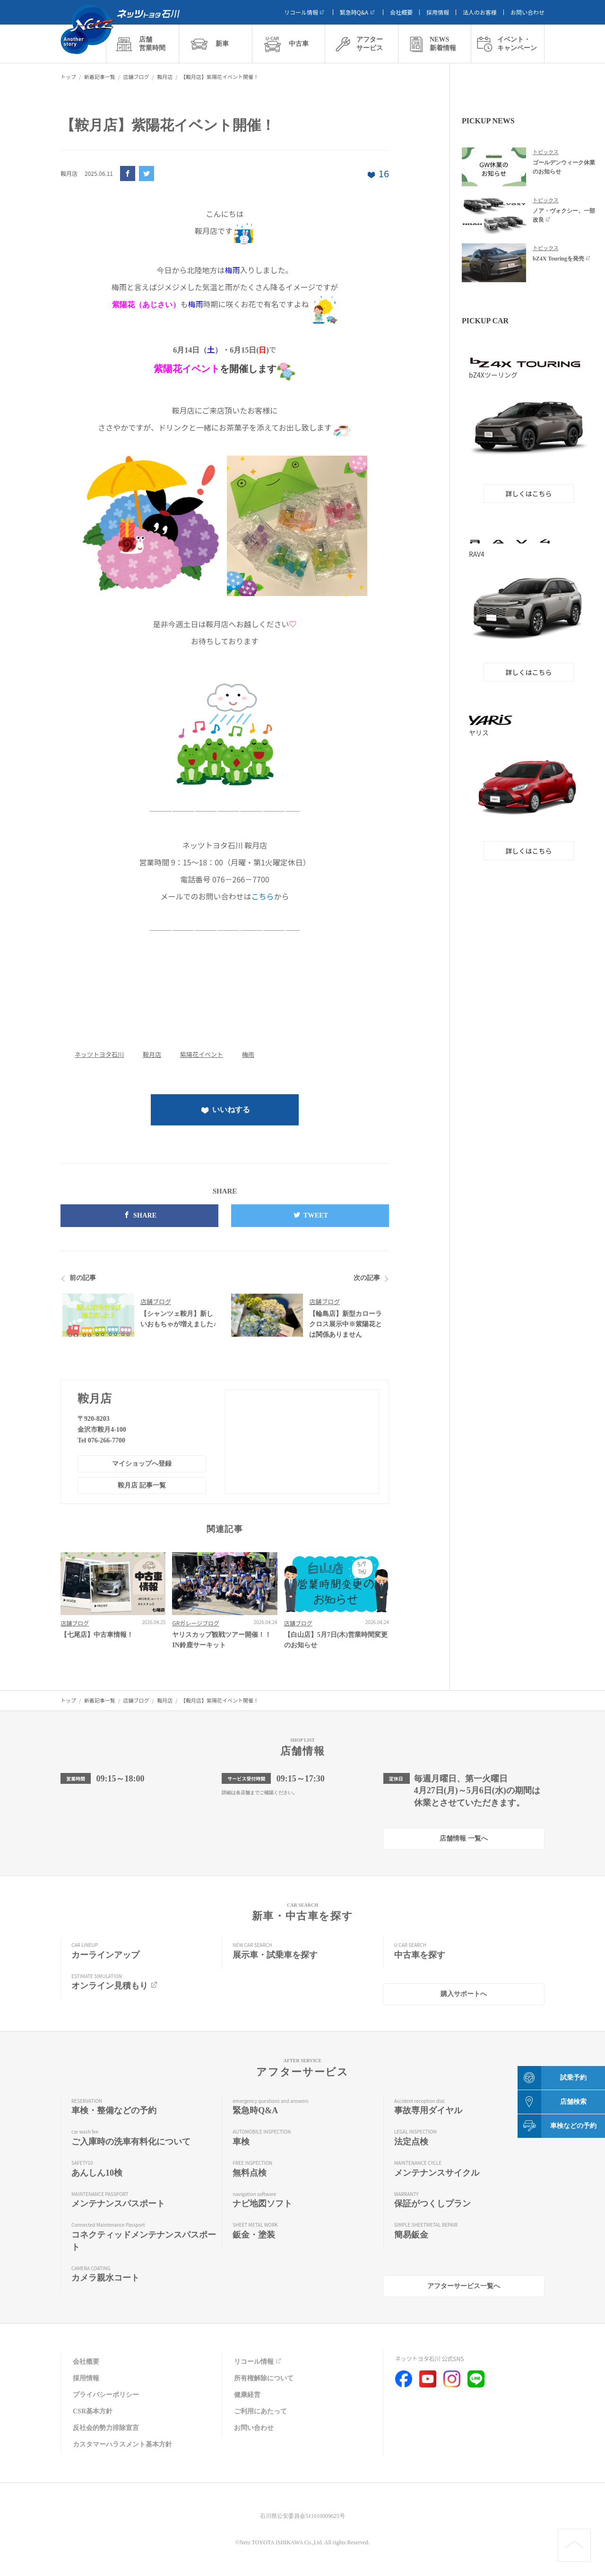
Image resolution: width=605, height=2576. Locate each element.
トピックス (546, 152)
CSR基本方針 (92, 2411)
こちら (262, 896)
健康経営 (247, 2394)
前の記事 (82, 1277)
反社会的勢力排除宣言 (106, 2427)
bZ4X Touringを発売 (562, 258)
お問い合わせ (527, 12)
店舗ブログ (155, 1301)
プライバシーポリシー (106, 2394)
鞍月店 (152, 1054)
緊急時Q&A (358, 12)
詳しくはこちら (529, 493)
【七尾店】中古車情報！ (96, 1634)
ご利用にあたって (260, 2411)
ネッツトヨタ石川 (99, 1054)
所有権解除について (264, 2378)
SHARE (139, 1215)
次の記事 (367, 1277)
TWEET (310, 1215)
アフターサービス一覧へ (463, 2286)
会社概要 (401, 12)
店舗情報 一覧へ (464, 1838)
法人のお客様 (480, 12)
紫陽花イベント (201, 1054)
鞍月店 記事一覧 (142, 1485)
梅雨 (248, 1054)
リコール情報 (305, 12)
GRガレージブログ (195, 1623)
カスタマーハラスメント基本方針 (122, 2444)
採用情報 (437, 12)
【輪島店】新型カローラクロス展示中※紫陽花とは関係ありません (345, 1324)
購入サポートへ (464, 1993)
